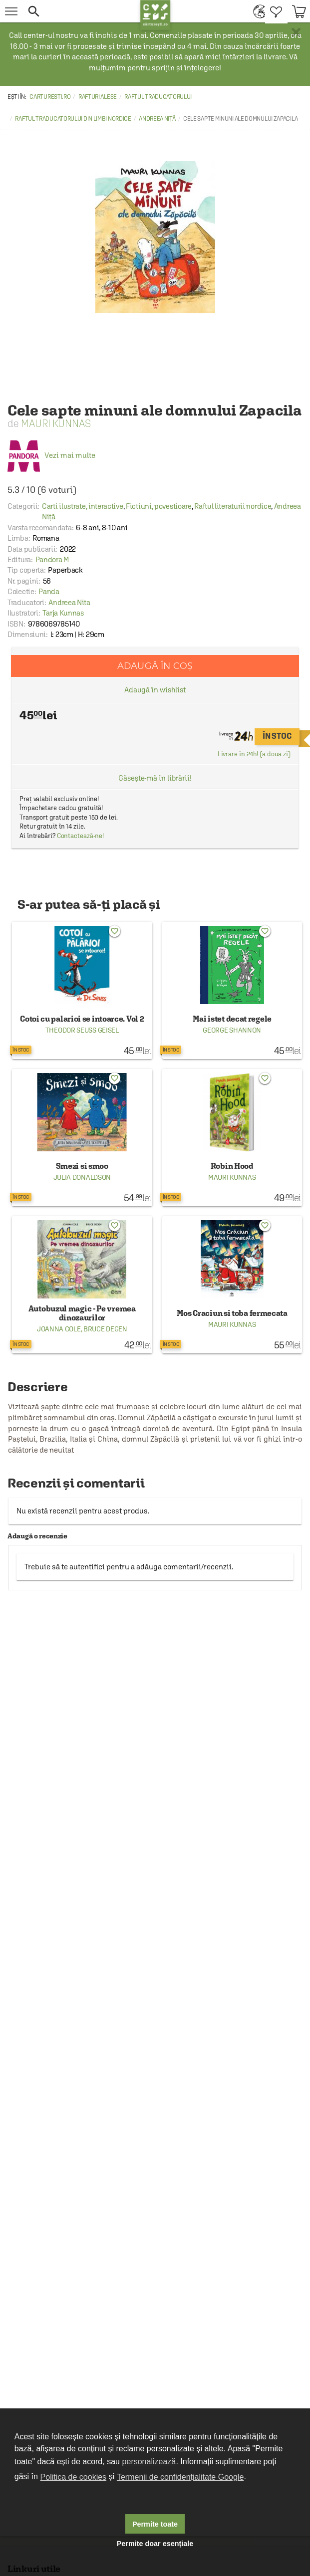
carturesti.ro (49, 96)
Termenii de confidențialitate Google (180, 2477)
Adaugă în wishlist (155, 689)
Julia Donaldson (82, 1177)
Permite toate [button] (155, 2524)
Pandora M (52, 559)
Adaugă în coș (155, 665)
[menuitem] (257, 11)
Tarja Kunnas (62, 613)
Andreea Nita (69, 602)
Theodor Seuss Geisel (82, 1030)
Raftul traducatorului (158, 96)
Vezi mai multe (51, 455)
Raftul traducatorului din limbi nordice (73, 118)
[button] (81, 11)
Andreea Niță (157, 118)
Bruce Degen (105, 1329)
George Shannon (232, 1030)
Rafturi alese (97, 96)
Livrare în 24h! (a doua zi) (254, 754)
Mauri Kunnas (56, 423)
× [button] (296, 32)
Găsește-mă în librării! (155, 778)
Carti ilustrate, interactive (82, 506)
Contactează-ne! (80, 836)
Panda (48, 591)
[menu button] (11, 11)
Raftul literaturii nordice (232, 506)
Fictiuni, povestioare (159, 506)
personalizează (149, 2461)
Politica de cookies (73, 2477)
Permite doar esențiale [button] (155, 2544)
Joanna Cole (59, 1329)
